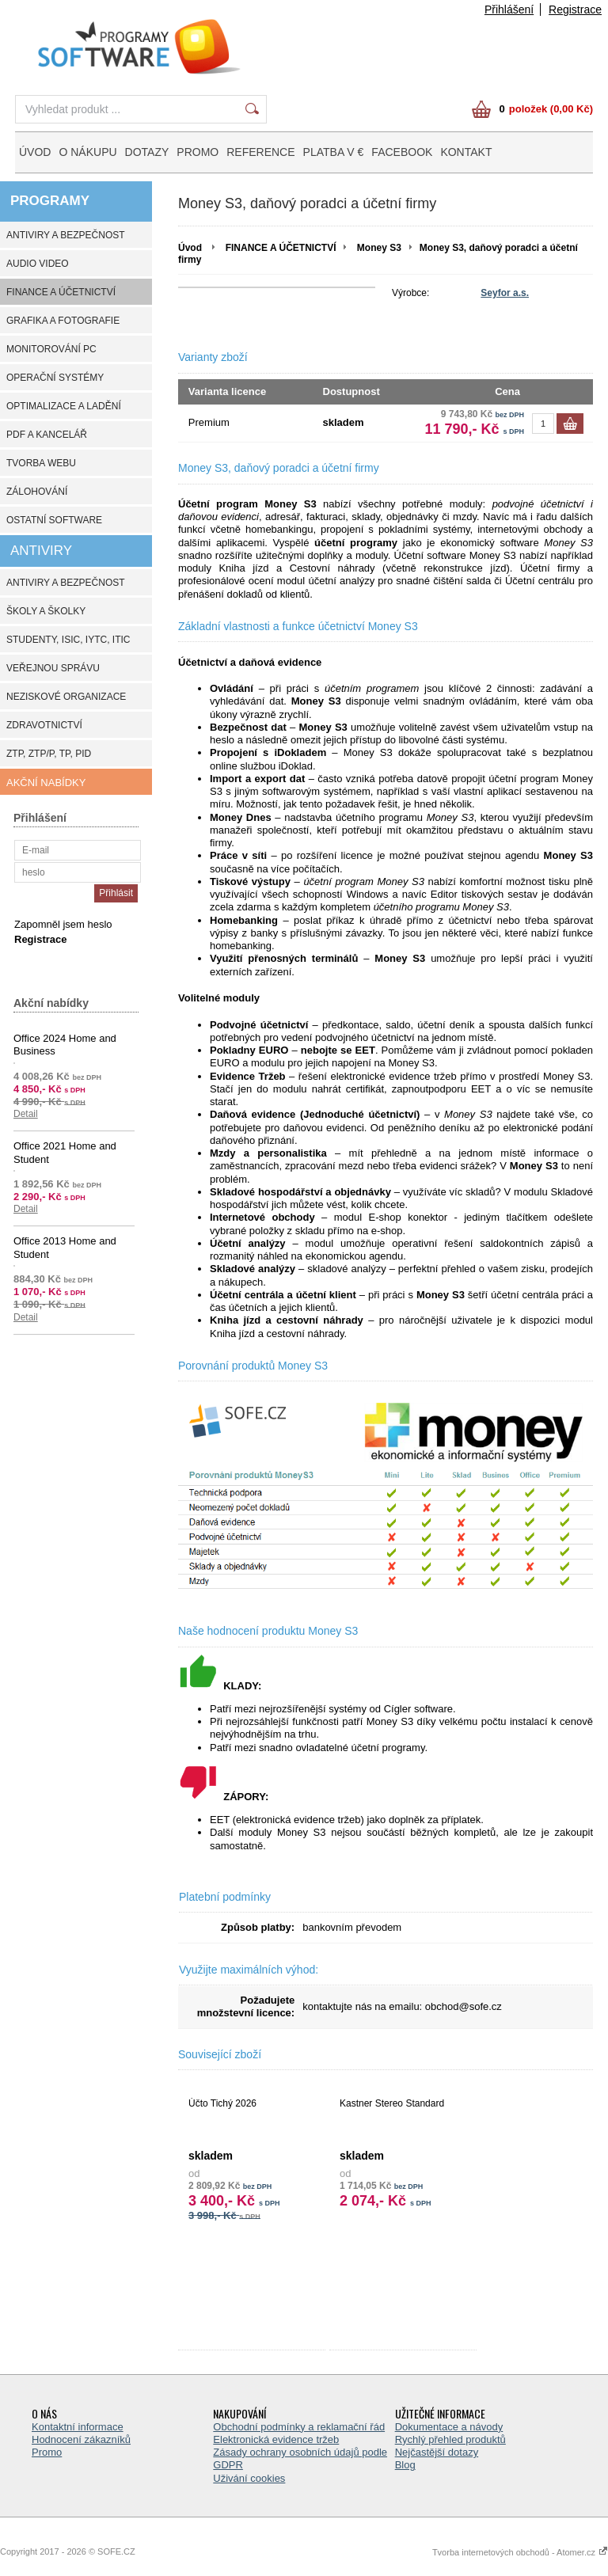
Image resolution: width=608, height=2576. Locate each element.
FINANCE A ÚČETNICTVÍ (281, 247)
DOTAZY (147, 152)
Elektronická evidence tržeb (276, 2439)
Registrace (575, 9)
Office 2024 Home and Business (64, 1044)
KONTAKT (466, 152)
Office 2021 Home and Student (64, 1152)
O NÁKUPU (87, 152)
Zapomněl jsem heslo (63, 924)
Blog (405, 2465)
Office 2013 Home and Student (64, 1247)
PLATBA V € (333, 152)
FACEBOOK (401, 152)
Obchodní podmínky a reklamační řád (299, 2427)
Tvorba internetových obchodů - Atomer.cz (520, 2552)
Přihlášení (509, 9)
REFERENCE (260, 152)
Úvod (190, 247)
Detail (25, 1113)
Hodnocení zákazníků (81, 2439)
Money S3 (379, 247)
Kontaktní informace (78, 2427)
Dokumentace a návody (449, 2427)
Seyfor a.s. (505, 292)
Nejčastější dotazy (437, 2452)
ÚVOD (35, 152)
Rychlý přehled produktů (450, 2439)
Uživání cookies (249, 2478)
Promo (47, 2452)
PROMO (197, 152)
